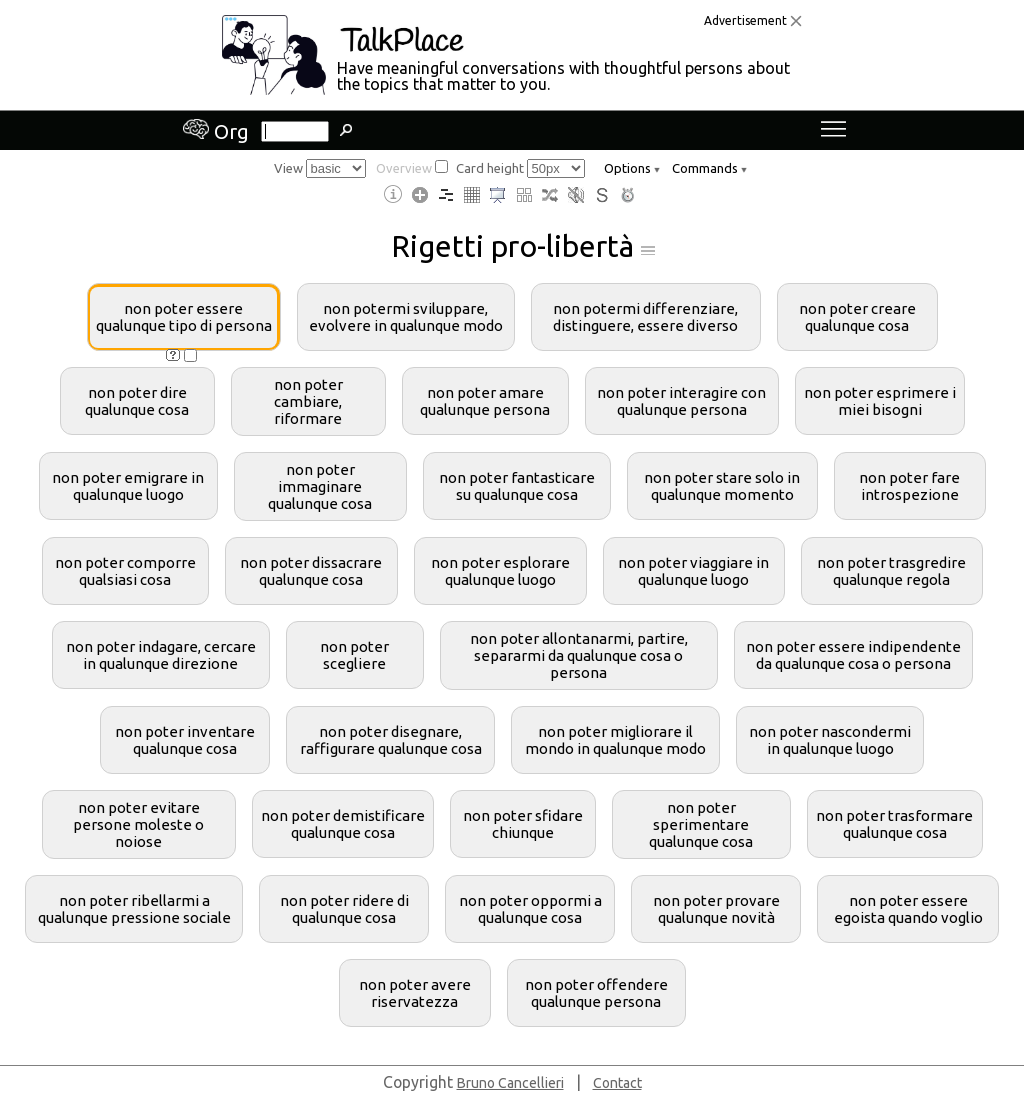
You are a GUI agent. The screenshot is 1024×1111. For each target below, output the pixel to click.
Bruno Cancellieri (510, 1083)
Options (632, 168)
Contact (617, 1083)
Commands (709, 168)
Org (216, 131)
